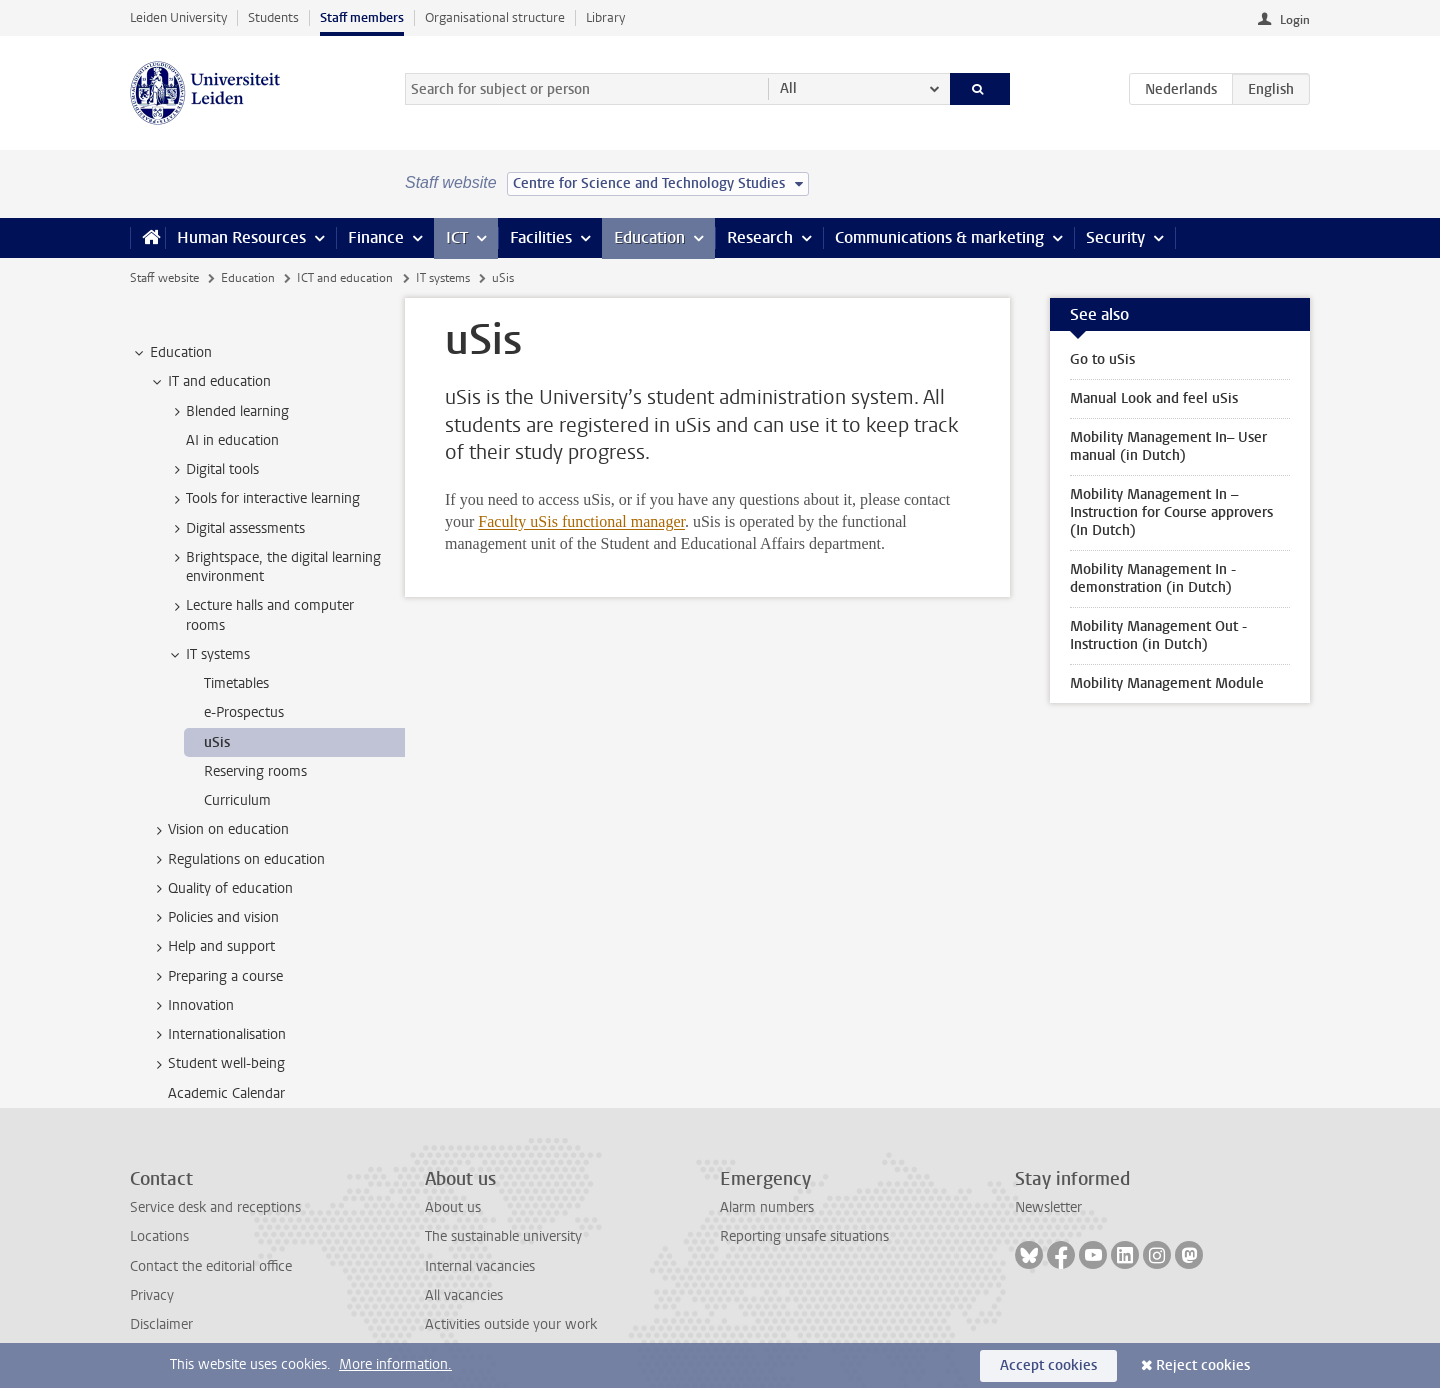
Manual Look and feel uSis (1154, 398)
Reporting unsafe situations (804, 1236)
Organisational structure (495, 17)
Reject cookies (1203, 1365)
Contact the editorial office (211, 1266)
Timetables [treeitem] (236, 683)
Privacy (152, 1295)
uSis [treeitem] (217, 742)
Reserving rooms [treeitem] (255, 771)
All (788, 88)
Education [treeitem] (171, 353)
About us (453, 1207)
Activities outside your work (511, 1324)
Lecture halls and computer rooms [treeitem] (260, 615)
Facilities (541, 237)
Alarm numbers (767, 1207)
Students (273, 17)
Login (1295, 20)
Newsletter (1048, 1207)
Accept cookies (1048, 1365)
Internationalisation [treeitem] (217, 1035)
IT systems (443, 278)
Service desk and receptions (215, 1207)
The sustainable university (503, 1236)
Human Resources (241, 237)
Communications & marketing (939, 237)
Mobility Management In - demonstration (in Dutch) (1153, 578)
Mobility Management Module (1167, 683)
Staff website (164, 278)
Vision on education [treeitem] (219, 830)
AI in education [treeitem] (232, 440)
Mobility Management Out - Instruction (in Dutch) (1158, 635)
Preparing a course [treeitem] (216, 977)
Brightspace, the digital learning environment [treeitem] (274, 567)
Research (760, 237)
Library (605, 17)
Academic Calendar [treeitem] (226, 1093)
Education (649, 237)
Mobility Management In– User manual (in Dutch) (1168, 446)
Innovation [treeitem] (191, 1006)
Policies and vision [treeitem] (214, 918)
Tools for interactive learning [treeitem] (263, 499)
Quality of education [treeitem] (221, 889)
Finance (376, 237)
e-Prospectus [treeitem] (244, 712)
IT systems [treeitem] (208, 655)
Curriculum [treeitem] (237, 800)
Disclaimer (161, 1324)
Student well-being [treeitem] (217, 1064)
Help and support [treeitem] (212, 947)
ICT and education (345, 278)
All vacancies (464, 1295)
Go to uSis (1102, 359)
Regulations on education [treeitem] (237, 860)
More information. (395, 1364)
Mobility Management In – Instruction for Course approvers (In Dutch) (1171, 512)
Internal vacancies (480, 1266)
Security (1115, 237)
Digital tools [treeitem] (213, 470)
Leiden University (178, 17)
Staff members (362, 17)
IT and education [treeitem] (210, 382)
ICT (457, 237)
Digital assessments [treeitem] (236, 529)
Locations (159, 1236)
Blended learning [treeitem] (228, 412)
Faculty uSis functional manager (581, 521)
